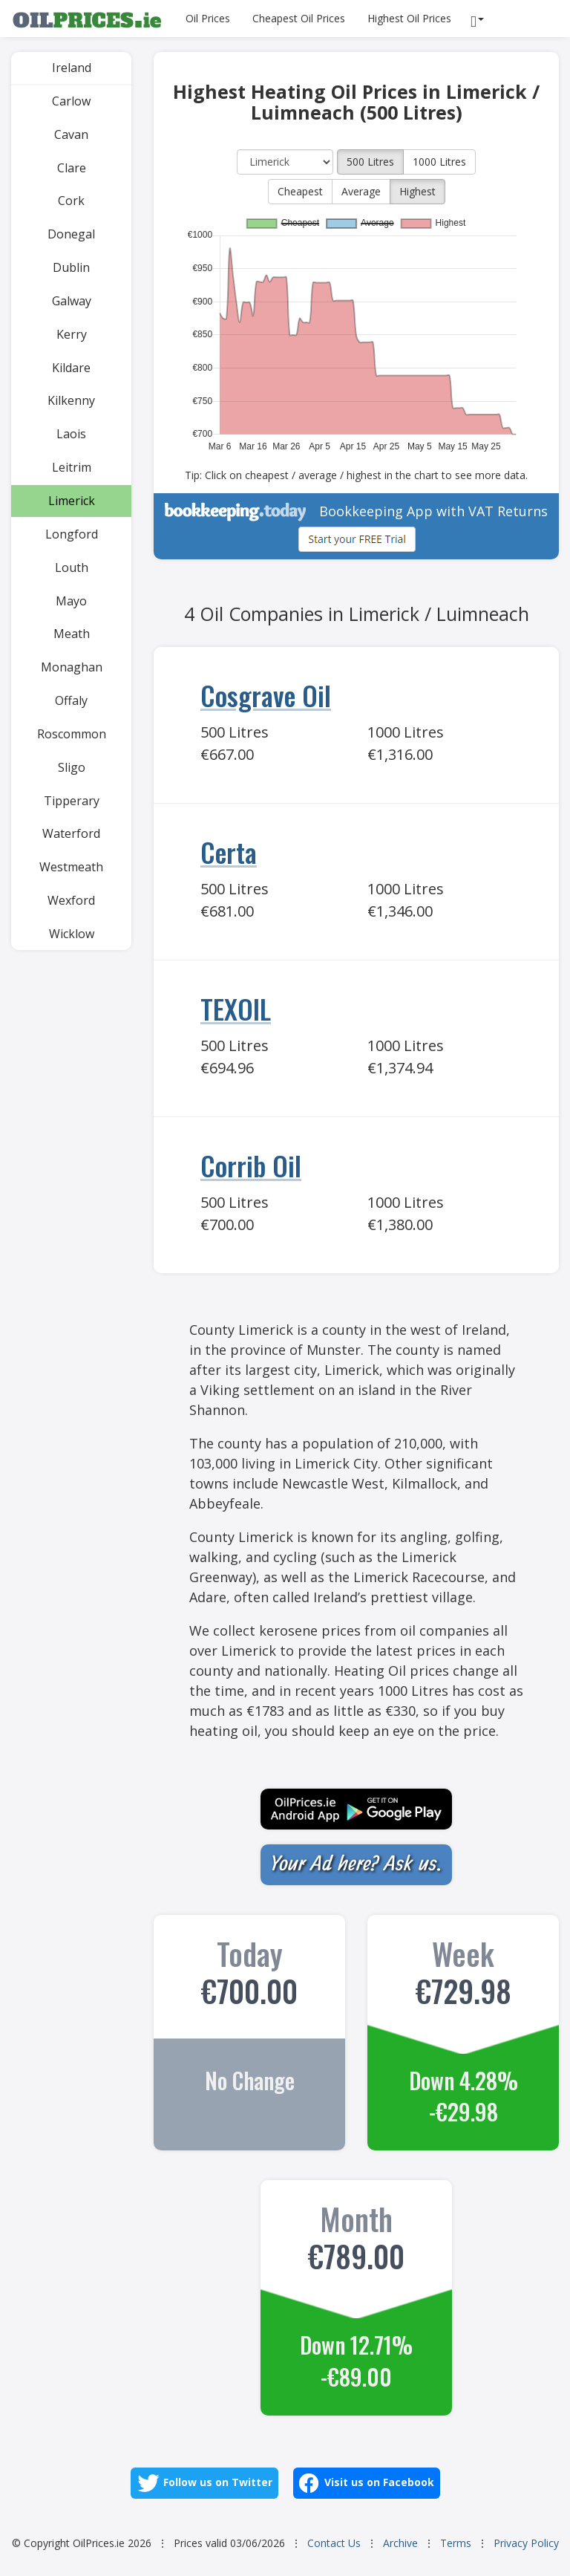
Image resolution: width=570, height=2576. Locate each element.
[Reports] (478, 18)
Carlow (71, 101)
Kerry (71, 334)
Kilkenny (71, 400)
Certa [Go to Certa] (228, 851)
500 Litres (370, 162)
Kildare (71, 368)
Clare (71, 168)
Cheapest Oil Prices (298, 18)
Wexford (71, 900)
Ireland (71, 67)
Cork (71, 200)
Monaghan (71, 667)
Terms (455, 2543)
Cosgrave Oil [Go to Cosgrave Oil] (265, 695)
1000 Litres (439, 162)
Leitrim (71, 467)
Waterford (71, 833)
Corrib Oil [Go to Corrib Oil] (250, 1165)
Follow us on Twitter (204, 2483)
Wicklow (71, 934)
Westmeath (71, 867)
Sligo (71, 767)
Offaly (71, 700)
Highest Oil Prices (409, 18)
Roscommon (71, 734)
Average (361, 191)
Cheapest (300, 191)
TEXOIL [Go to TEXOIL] (235, 1008)
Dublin (71, 267)
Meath (71, 633)
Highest (417, 191)
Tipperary (71, 801)
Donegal (71, 234)
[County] (285, 162)
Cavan (71, 134)
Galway (71, 301)
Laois (71, 434)
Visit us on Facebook (366, 2483)
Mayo (71, 601)
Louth (71, 567)
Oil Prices (208, 18)
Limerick (71, 500)
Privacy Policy (526, 2543)
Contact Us (334, 2543)
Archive (400, 2543)
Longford (71, 534)
